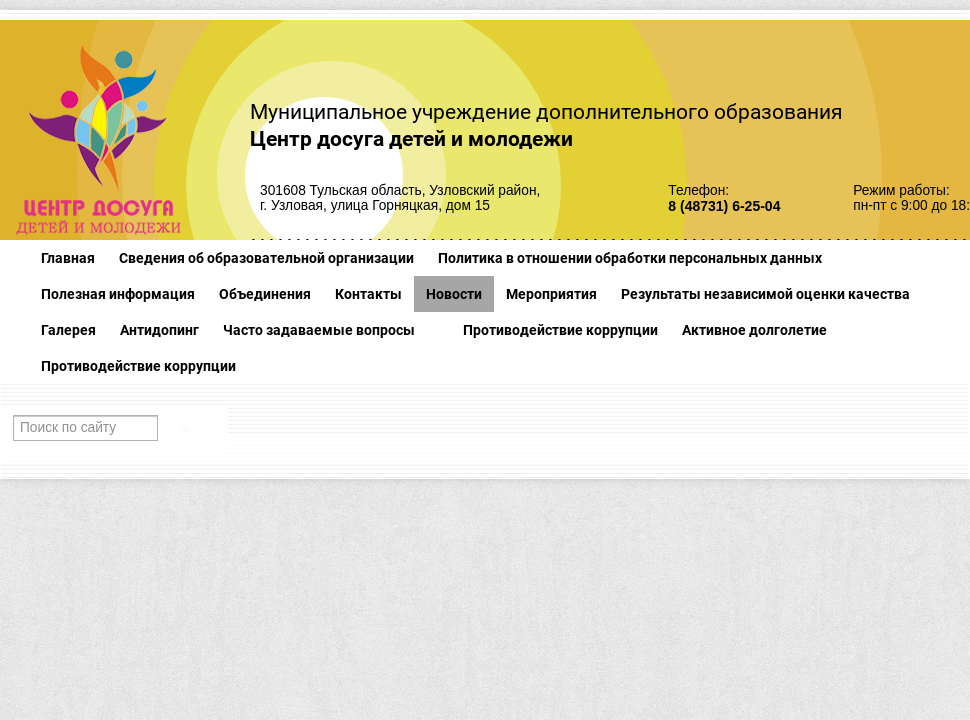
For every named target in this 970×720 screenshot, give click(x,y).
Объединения (265, 294)
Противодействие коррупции (560, 330)
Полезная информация (118, 294)
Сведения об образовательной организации (266, 258)
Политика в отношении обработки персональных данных (630, 258)
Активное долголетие (754, 330)
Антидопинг (159, 330)
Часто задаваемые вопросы (319, 330)
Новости (454, 294)
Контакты (368, 294)
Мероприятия (551, 294)
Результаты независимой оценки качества (765, 294)
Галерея (68, 330)
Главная (68, 258)
